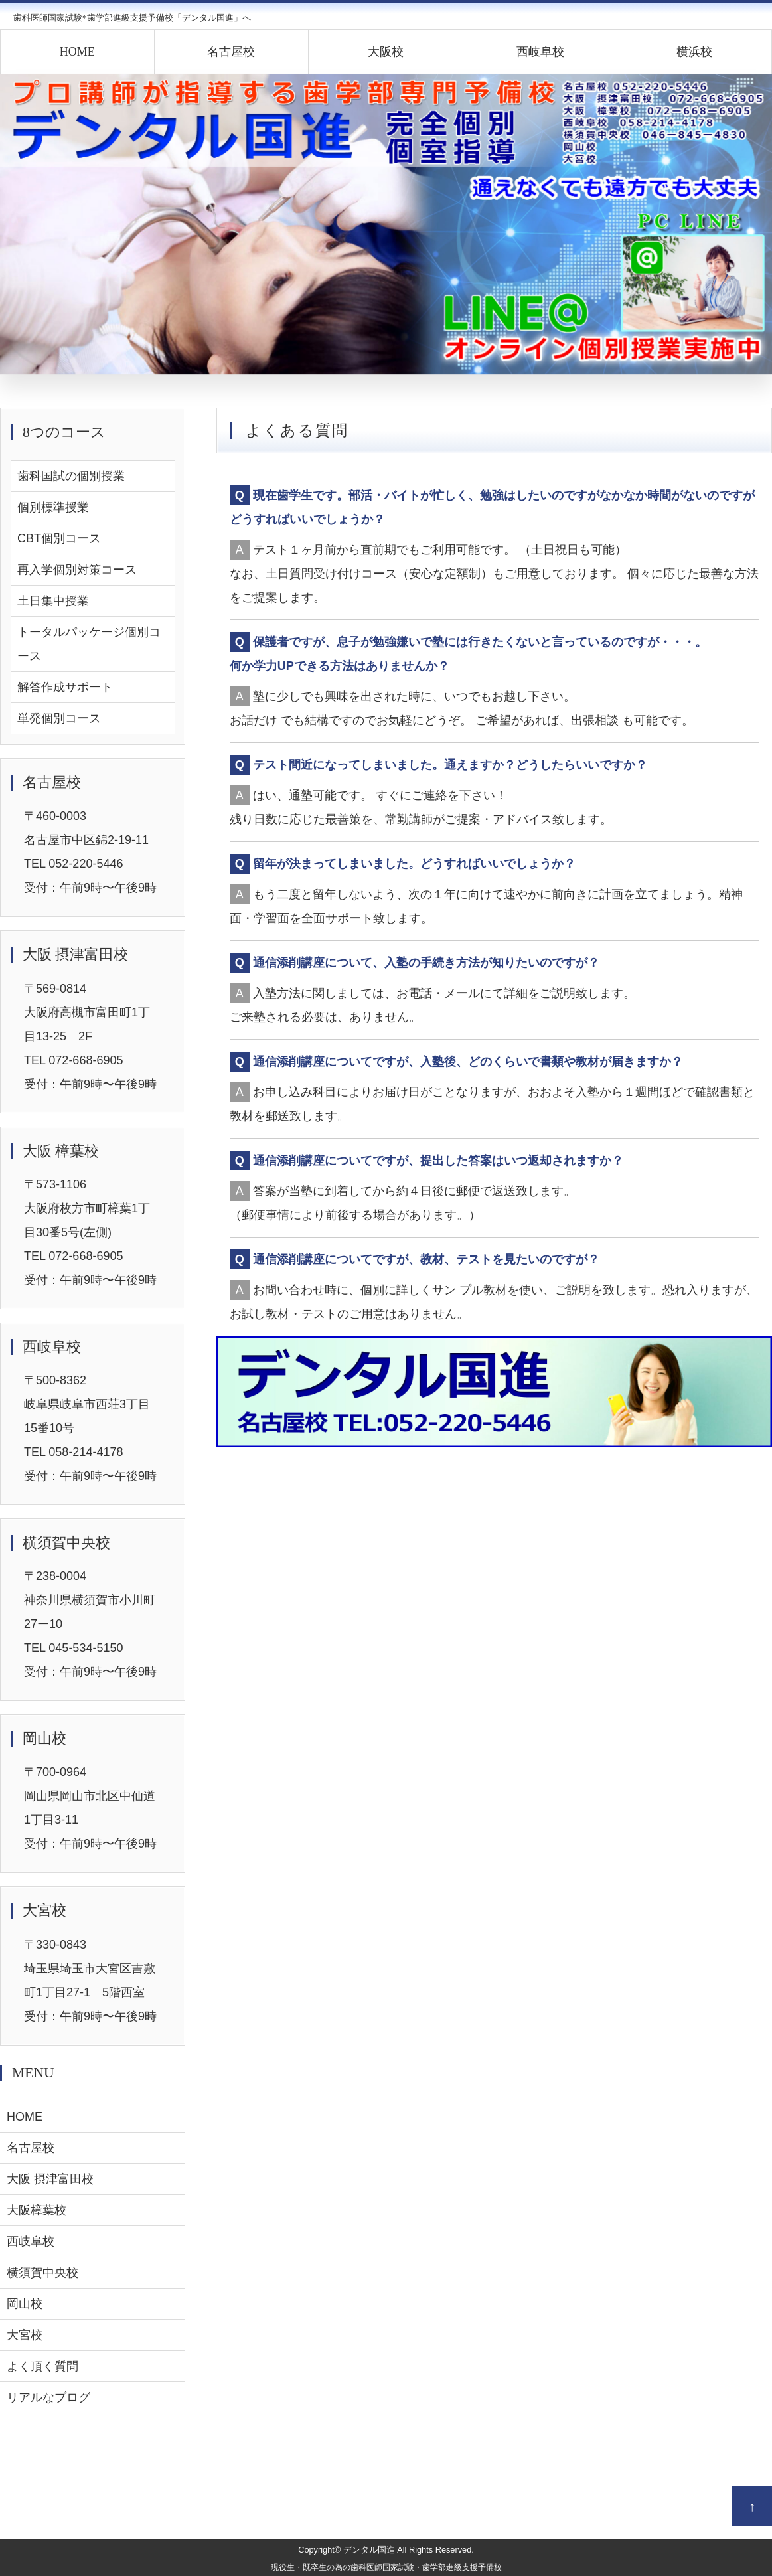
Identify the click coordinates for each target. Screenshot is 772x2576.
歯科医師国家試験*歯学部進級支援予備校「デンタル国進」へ (132, 18)
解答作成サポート (65, 687)
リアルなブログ (48, 2397)
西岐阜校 (540, 51)
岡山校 (24, 2303)
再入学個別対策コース (77, 569)
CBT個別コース (59, 538)
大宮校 (24, 2335)
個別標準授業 (53, 507)
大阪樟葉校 (36, 2210)
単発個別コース (59, 718)
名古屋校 (231, 51)
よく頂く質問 (42, 2366)
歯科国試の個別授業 (71, 476)
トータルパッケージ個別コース (89, 644)
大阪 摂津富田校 (50, 2179)
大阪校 (386, 51)
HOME (77, 51)
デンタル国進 (369, 2550)
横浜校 (694, 51)
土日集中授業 (53, 600)
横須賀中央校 (42, 2272)
